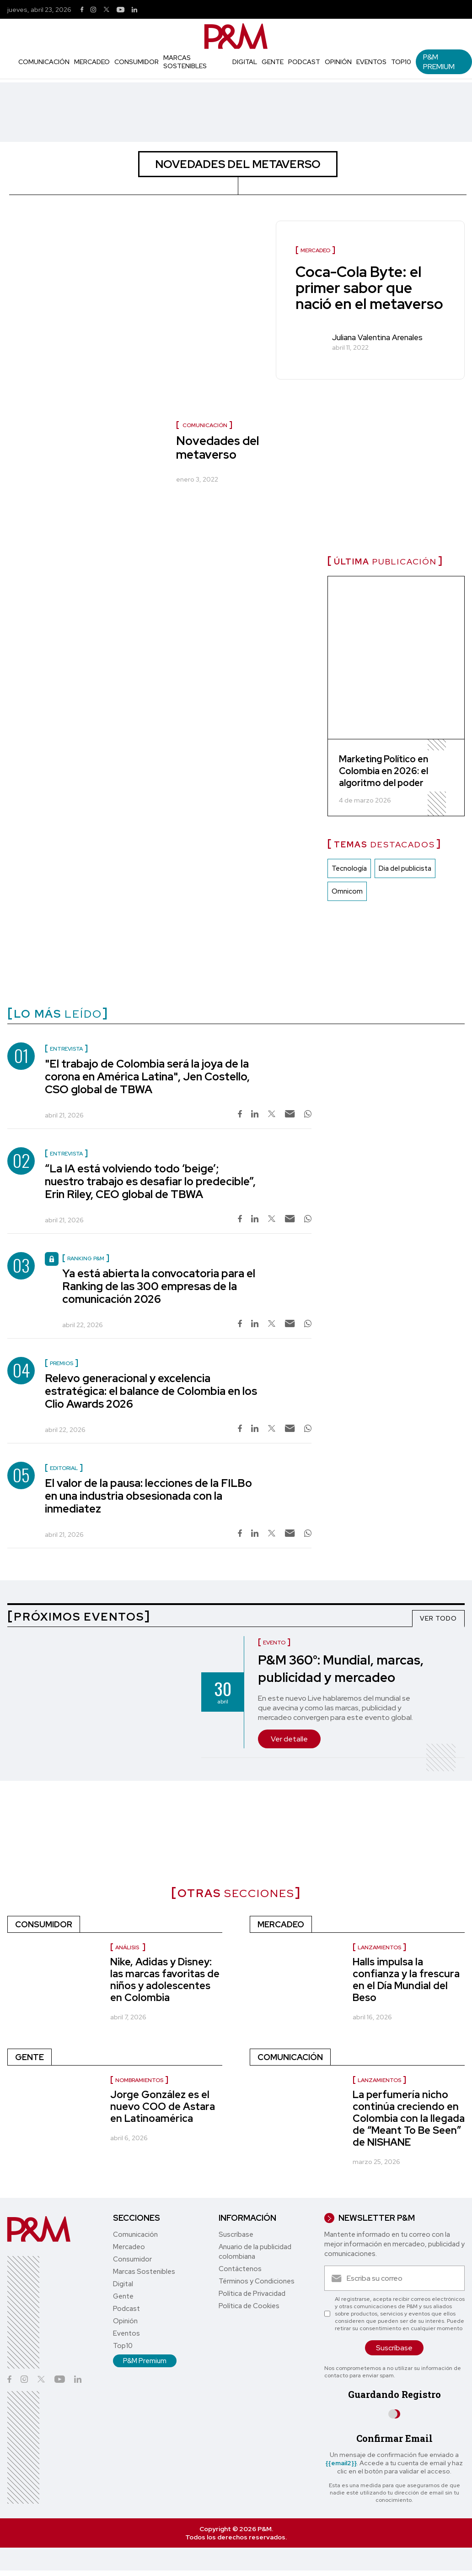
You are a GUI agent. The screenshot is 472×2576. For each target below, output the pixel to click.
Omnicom (347, 891)
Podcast (304, 62)
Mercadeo (92, 62)
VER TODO (438, 1618)
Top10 (401, 62)
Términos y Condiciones (257, 2281)
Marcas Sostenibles (185, 62)
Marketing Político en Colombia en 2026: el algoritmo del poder (383, 771)
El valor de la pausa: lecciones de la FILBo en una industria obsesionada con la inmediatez (148, 1496)
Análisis (127, 1947)
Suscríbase (236, 2234)
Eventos (371, 62)
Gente (273, 62)
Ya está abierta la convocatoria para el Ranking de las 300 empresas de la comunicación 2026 (158, 1286)
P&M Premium (439, 61)
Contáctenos (240, 2268)
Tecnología (349, 868)
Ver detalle (289, 1739)
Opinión (338, 62)
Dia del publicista (405, 868)
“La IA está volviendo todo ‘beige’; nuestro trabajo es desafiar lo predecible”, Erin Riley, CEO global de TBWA (150, 1181)
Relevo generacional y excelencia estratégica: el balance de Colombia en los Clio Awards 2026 (151, 1391)
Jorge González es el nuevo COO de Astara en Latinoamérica (162, 2106)
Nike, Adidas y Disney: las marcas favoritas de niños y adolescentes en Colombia (165, 1979)
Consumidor (136, 62)
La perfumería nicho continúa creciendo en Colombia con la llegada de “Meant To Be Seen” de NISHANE (409, 2118)
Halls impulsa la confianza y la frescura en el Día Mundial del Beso (406, 1979)
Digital (244, 62)
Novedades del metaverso (217, 447)
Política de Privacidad (252, 2293)
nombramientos (139, 2080)
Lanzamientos (379, 1947)
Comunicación (44, 62)
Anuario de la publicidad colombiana (255, 2251)
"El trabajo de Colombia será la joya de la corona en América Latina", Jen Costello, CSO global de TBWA (147, 1076)
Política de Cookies (249, 2305)
